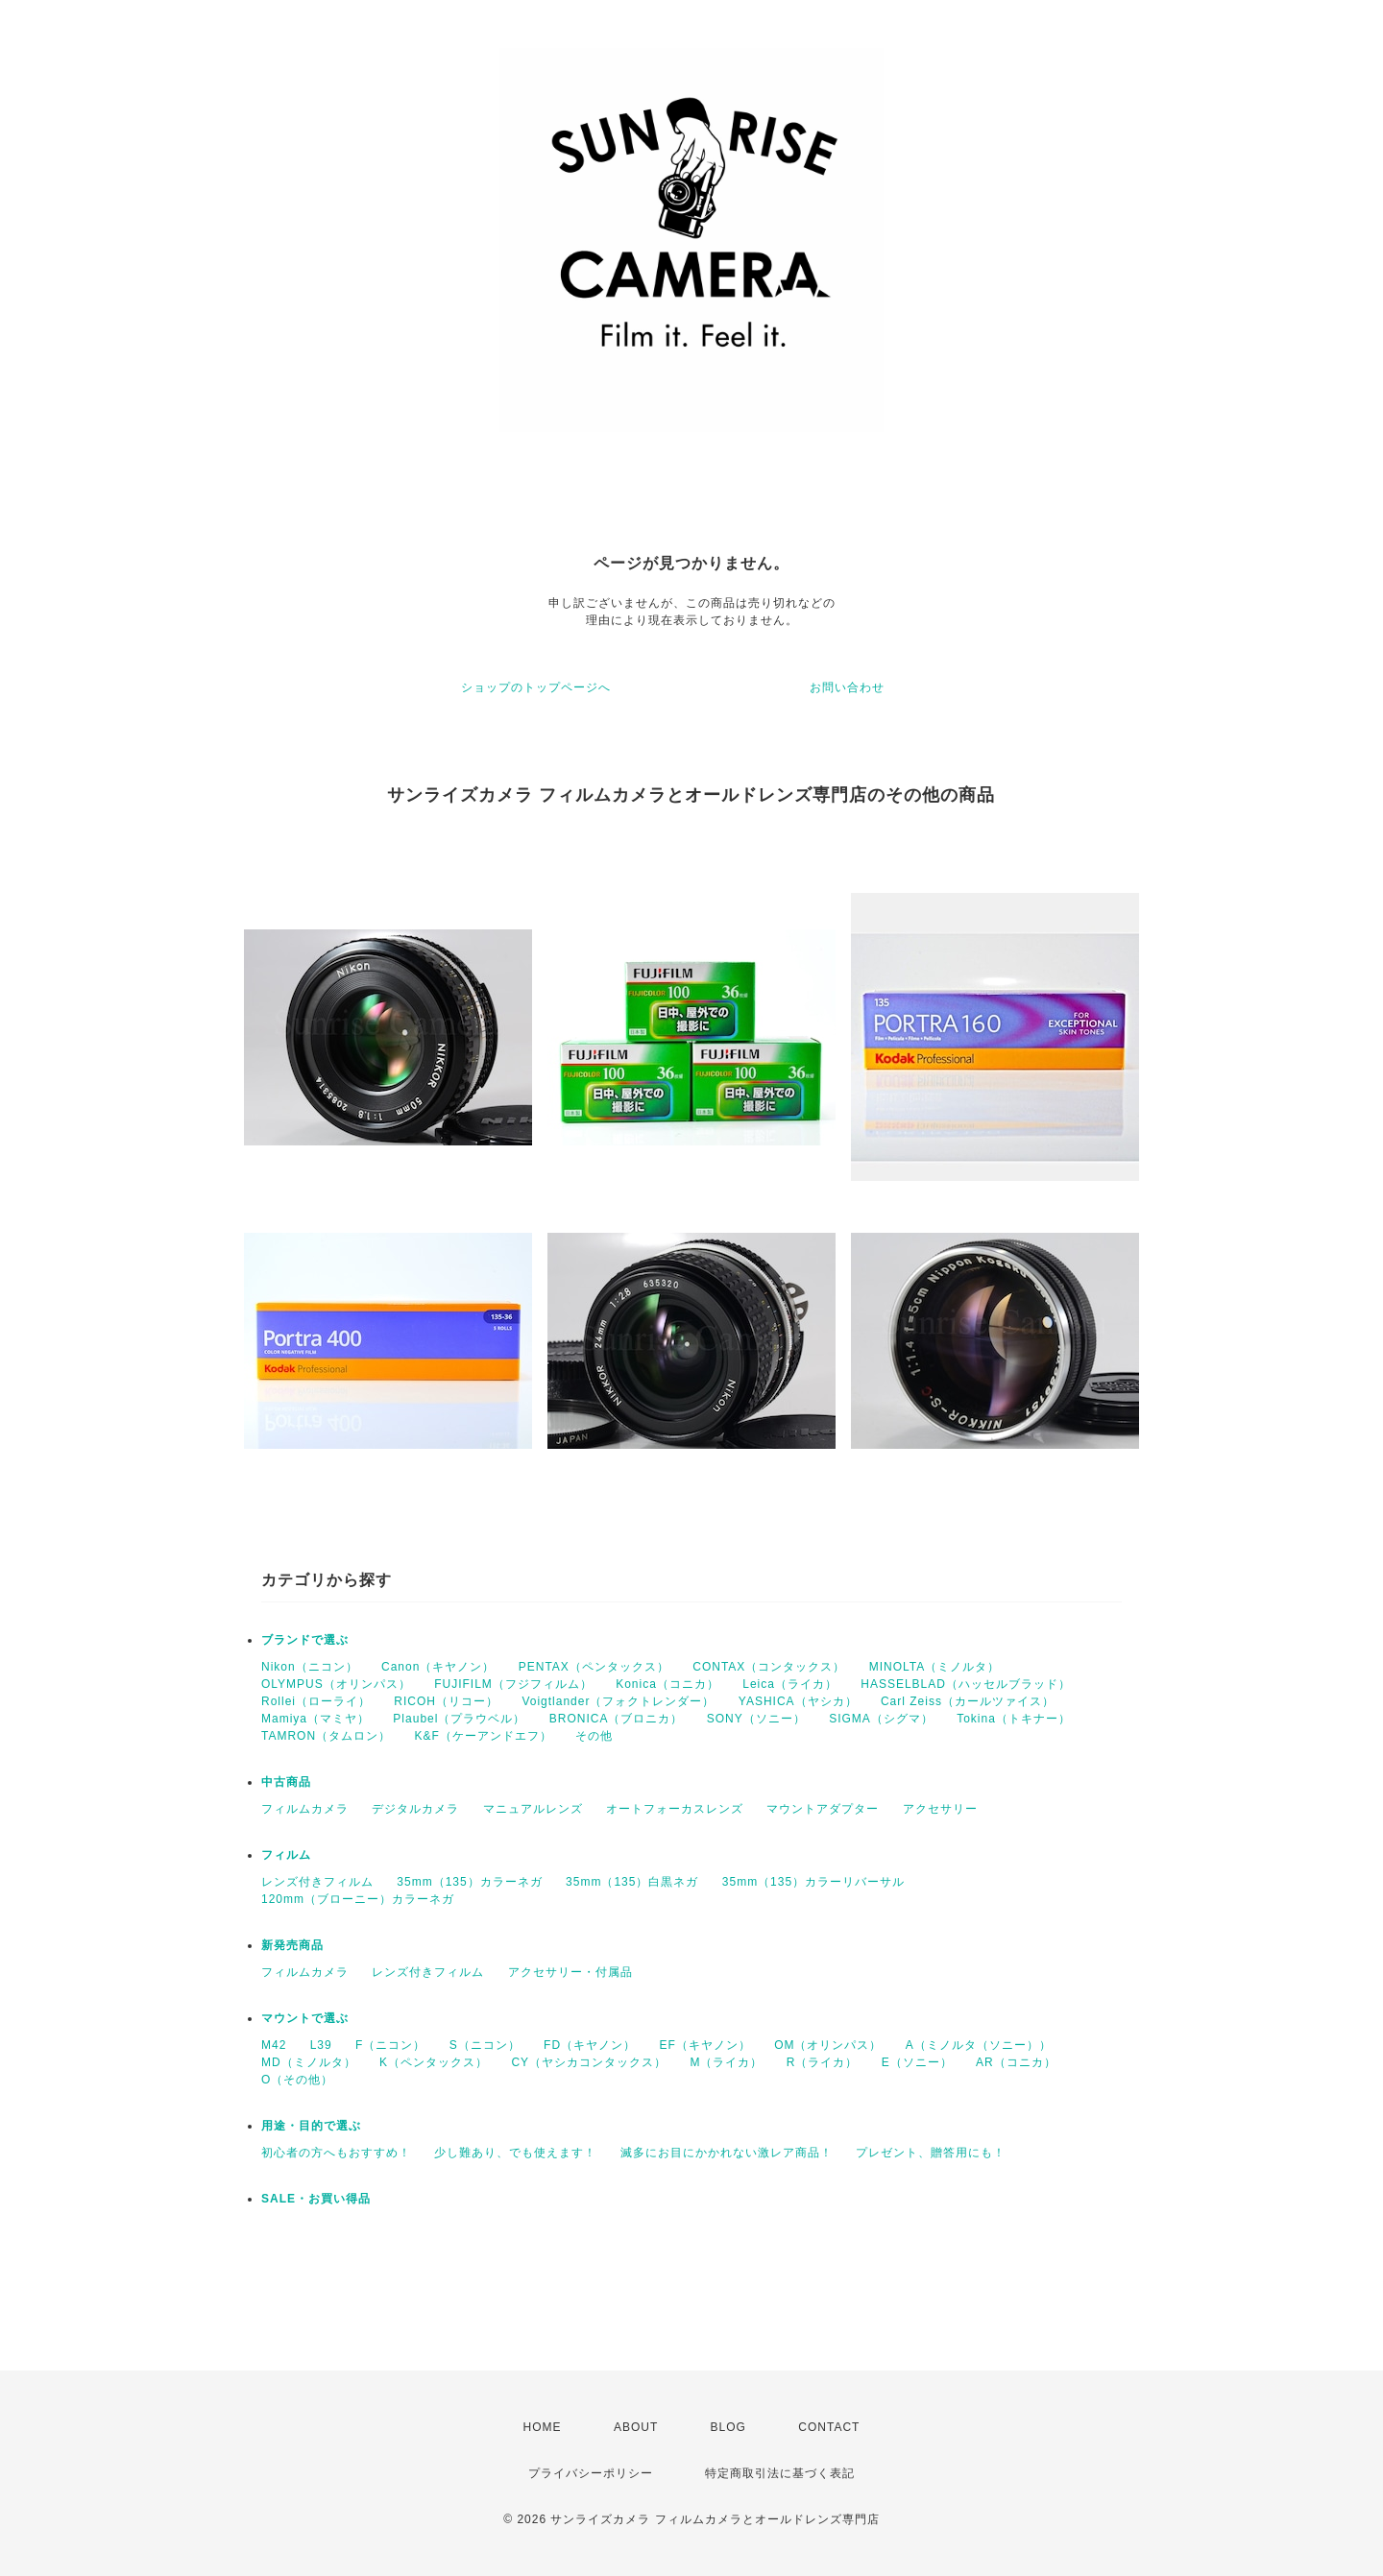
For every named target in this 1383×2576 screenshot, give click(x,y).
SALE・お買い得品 (316, 2198)
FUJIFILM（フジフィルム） (513, 1684)
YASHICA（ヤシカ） (798, 1701)
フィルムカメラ (305, 1809)
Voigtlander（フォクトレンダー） (618, 1701)
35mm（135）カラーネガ (469, 1882)
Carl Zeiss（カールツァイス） (968, 1701)
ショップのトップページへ (536, 687)
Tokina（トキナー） (1014, 1718)
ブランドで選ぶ (305, 1640)
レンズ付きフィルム (317, 1882)
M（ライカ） (726, 2062)
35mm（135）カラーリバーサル (813, 1882)
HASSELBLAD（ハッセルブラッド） (966, 1684)
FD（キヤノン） (590, 2045)
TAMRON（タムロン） (326, 1736)
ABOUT (636, 2427)
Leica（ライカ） (789, 1684)
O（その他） (297, 2079)
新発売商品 (292, 1945)
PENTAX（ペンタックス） (594, 1666)
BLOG (728, 2427)
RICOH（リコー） (446, 1701)
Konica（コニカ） (667, 1684)
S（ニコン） (485, 2045)
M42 (273, 2045)
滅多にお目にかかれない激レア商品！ (726, 2152)
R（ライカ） (823, 2062)
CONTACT (829, 2427)
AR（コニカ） (1016, 2062)
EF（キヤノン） (704, 2045)
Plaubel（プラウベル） (459, 1718)
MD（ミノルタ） (308, 2062)
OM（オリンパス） (828, 2045)
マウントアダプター (822, 1809)
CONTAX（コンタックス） (768, 1666)
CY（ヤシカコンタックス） (589, 2062)
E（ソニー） (917, 2062)
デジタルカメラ (415, 1809)
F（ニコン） (390, 2045)
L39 (321, 2045)
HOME (542, 2427)
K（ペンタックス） (433, 2062)
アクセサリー (940, 1809)
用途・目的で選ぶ (311, 2125)
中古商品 (286, 1782)
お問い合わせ (847, 687)
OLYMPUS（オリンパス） (336, 1684)
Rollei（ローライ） (316, 1701)
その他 (594, 1736)
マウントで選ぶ (305, 2018)
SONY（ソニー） (756, 1718)
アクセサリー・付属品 (570, 1972)
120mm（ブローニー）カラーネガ (357, 1899)
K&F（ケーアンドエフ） (482, 1736)
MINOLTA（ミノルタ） (935, 1666)
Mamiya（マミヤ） (315, 1718)
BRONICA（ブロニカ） (616, 1718)
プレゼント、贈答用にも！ (931, 2152)
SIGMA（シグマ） (881, 1718)
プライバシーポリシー (590, 2473)
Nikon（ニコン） (309, 1666)
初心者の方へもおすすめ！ (336, 2152)
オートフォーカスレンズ (674, 1809)
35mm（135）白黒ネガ (632, 1882)
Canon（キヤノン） (438, 1666)
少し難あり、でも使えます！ (515, 2152)
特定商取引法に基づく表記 (780, 2473)
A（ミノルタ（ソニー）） (979, 2045)
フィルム (286, 1855)
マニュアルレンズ (533, 1809)
